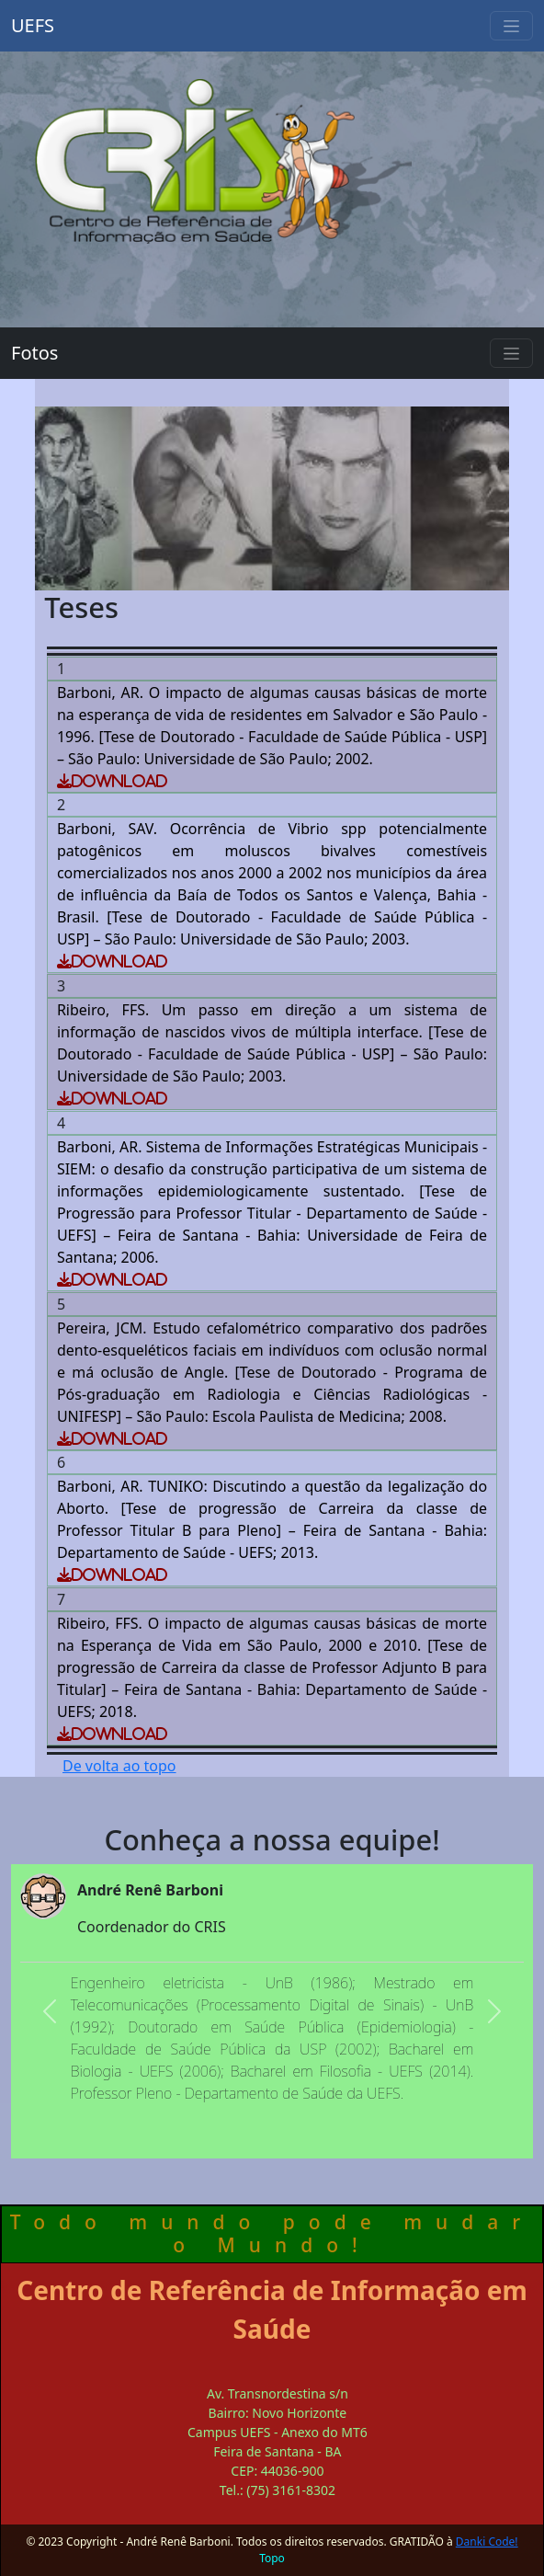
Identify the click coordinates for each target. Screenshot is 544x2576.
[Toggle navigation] (511, 25)
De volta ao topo (119, 1766)
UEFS (32, 25)
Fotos (34, 352)
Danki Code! (487, 2541)
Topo (272, 2558)
